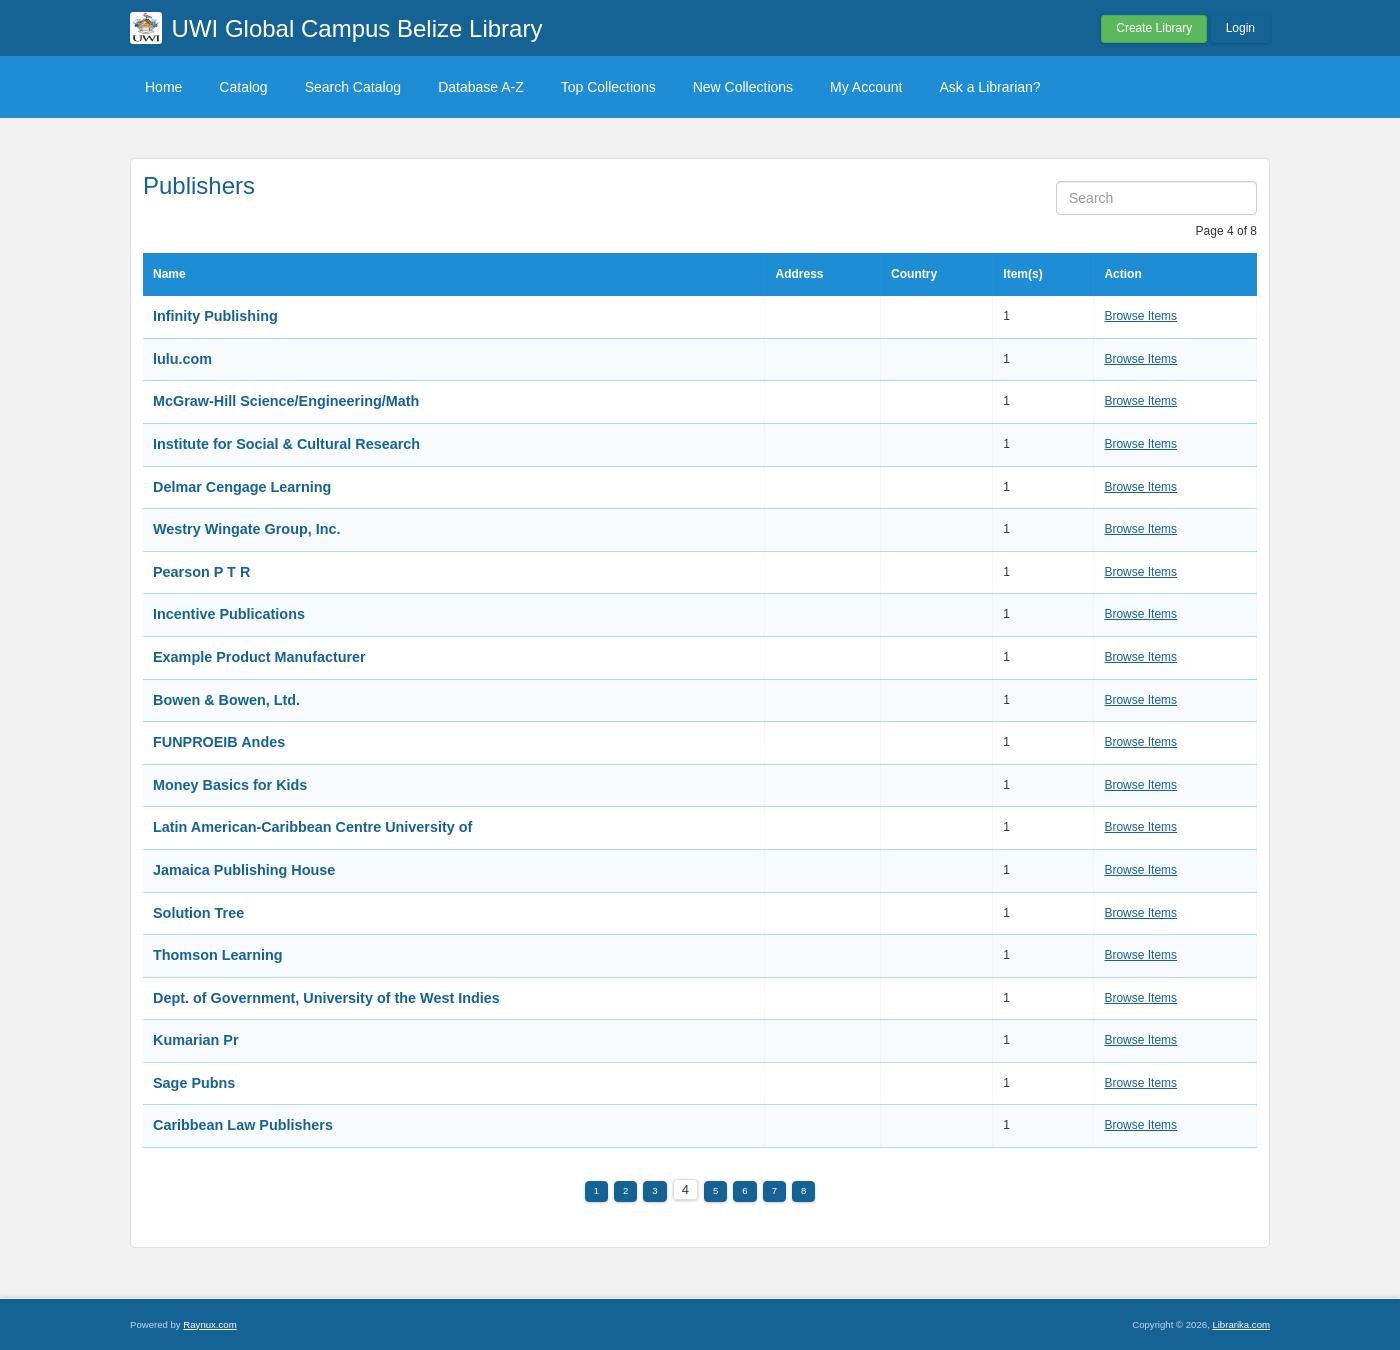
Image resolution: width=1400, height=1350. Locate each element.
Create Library (1154, 28)
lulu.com (182, 359)
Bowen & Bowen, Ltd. (226, 700)
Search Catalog (353, 87)
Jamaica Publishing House (244, 870)
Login (1240, 28)
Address (799, 274)
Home (163, 87)
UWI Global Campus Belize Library (357, 28)
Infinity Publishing (215, 316)
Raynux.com (209, 1324)
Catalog (243, 87)
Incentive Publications (229, 614)
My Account (866, 87)
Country (914, 274)
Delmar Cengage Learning (242, 487)
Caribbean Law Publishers (243, 1125)
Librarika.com (1241, 1324)
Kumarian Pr (196, 1040)
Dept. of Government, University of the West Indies (326, 998)
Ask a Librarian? (989, 87)
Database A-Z (481, 87)
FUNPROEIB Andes (219, 742)
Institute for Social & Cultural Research (286, 444)
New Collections (743, 87)
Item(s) (1022, 274)
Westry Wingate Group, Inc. (247, 529)
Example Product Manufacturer (259, 657)
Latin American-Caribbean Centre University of (312, 827)
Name (169, 274)
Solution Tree (198, 913)
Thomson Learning (218, 955)
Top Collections (608, 87)
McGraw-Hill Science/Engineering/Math (286, 401)
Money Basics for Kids (230, 785)
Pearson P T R (201, 572)
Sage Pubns (194, 1083)
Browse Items (1140, 316)
